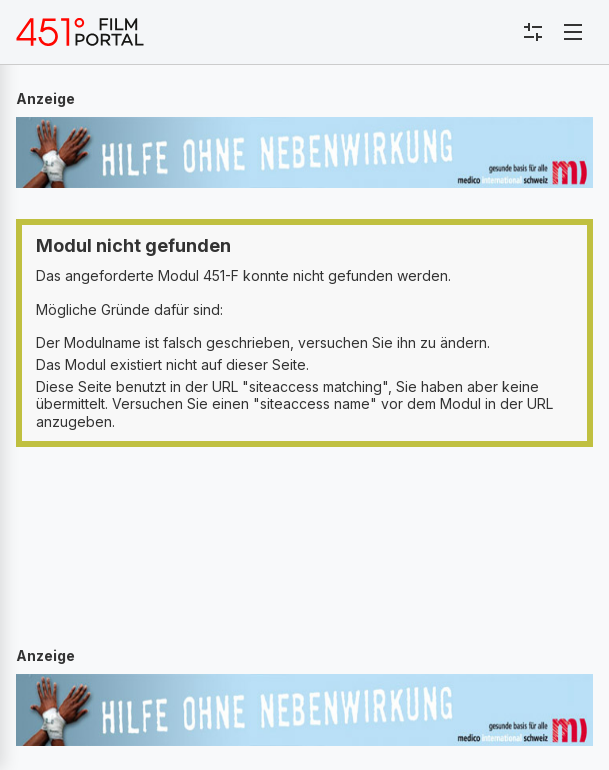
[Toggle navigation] (573, 32)
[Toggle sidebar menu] (533, 32)
